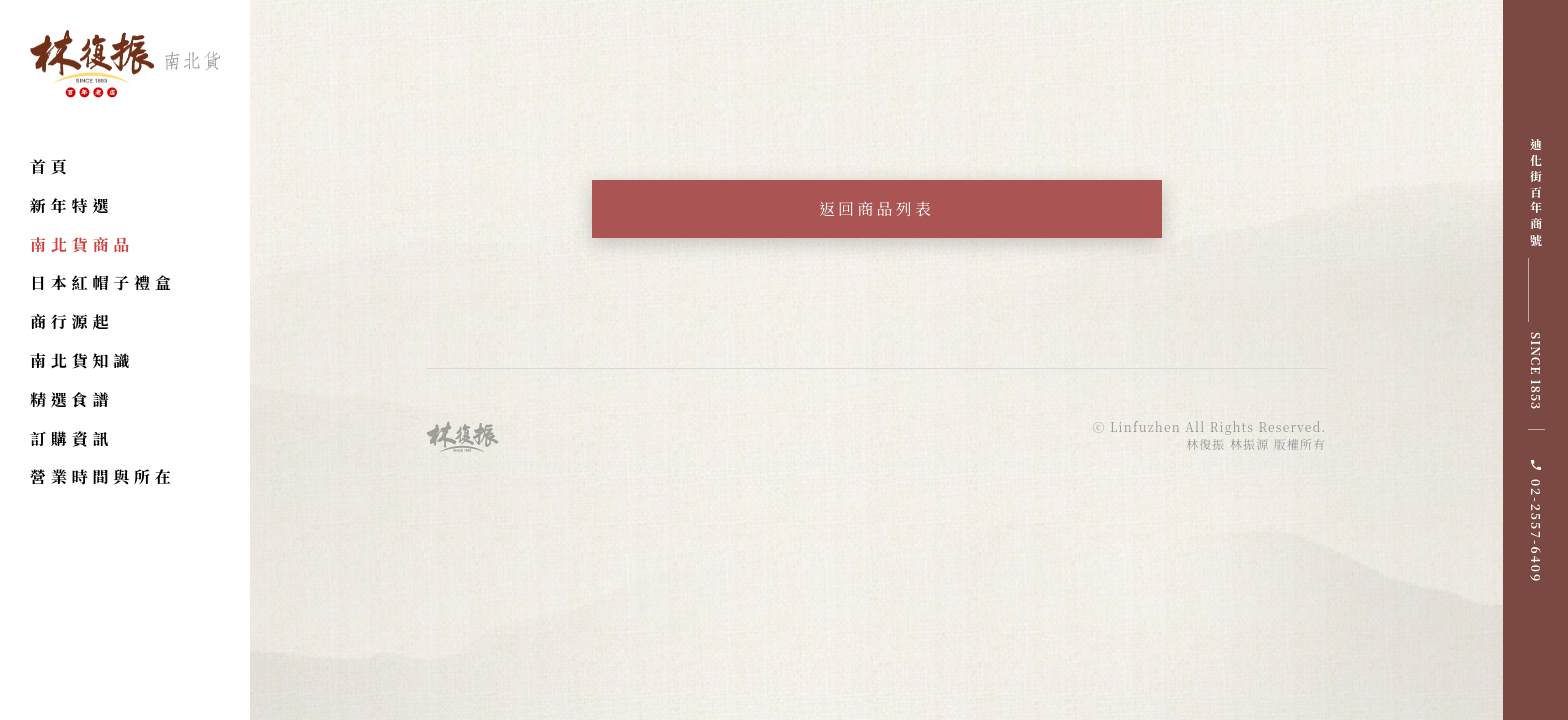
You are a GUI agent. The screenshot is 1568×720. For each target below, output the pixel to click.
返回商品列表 (876, 208)
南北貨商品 (82, 244)
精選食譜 (71, 399)
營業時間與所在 (103, 476)
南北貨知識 (82, 360)
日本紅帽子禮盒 (103, 282)
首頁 (51, 166)
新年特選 (71, 205)
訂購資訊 (71, 438)
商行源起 (71, 321)
